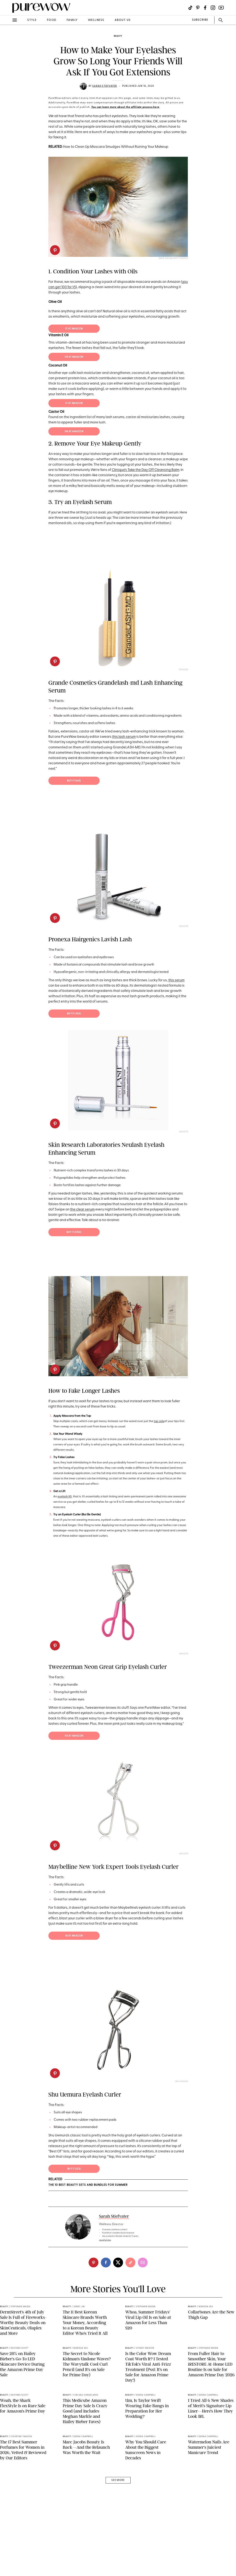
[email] (143, 2262)
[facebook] (106, 2262)
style (32, 20)
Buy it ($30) (74, 1014)
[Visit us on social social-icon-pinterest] (198, 8)
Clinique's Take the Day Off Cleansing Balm (145, 470)
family (72, 20)
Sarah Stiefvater (104, 86)
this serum (176, 980)
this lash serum (124, 737)
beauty (118, 36)
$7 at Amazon (74, 329)
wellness (96, 20)
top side (159, 1421)
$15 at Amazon (74, 357)
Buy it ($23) (74, 2169)
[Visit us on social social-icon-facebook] (205, 8)
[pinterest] (55, 250)
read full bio (105, 2240)
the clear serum (82, 1209)
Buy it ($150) (73, 1232)
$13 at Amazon (74, 1736)
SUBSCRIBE (200, 19)
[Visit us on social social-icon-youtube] (221, 7)
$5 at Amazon (74, 1936)
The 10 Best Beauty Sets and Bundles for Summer (88, 2185)
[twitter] (118, 2262)
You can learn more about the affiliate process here (125, 107)
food (51, 20)
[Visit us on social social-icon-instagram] (212, 7)
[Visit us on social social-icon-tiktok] (190, 8)
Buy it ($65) (74, 781)
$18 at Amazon (74, 431)
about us (123, 20)
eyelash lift (65, 1496)
